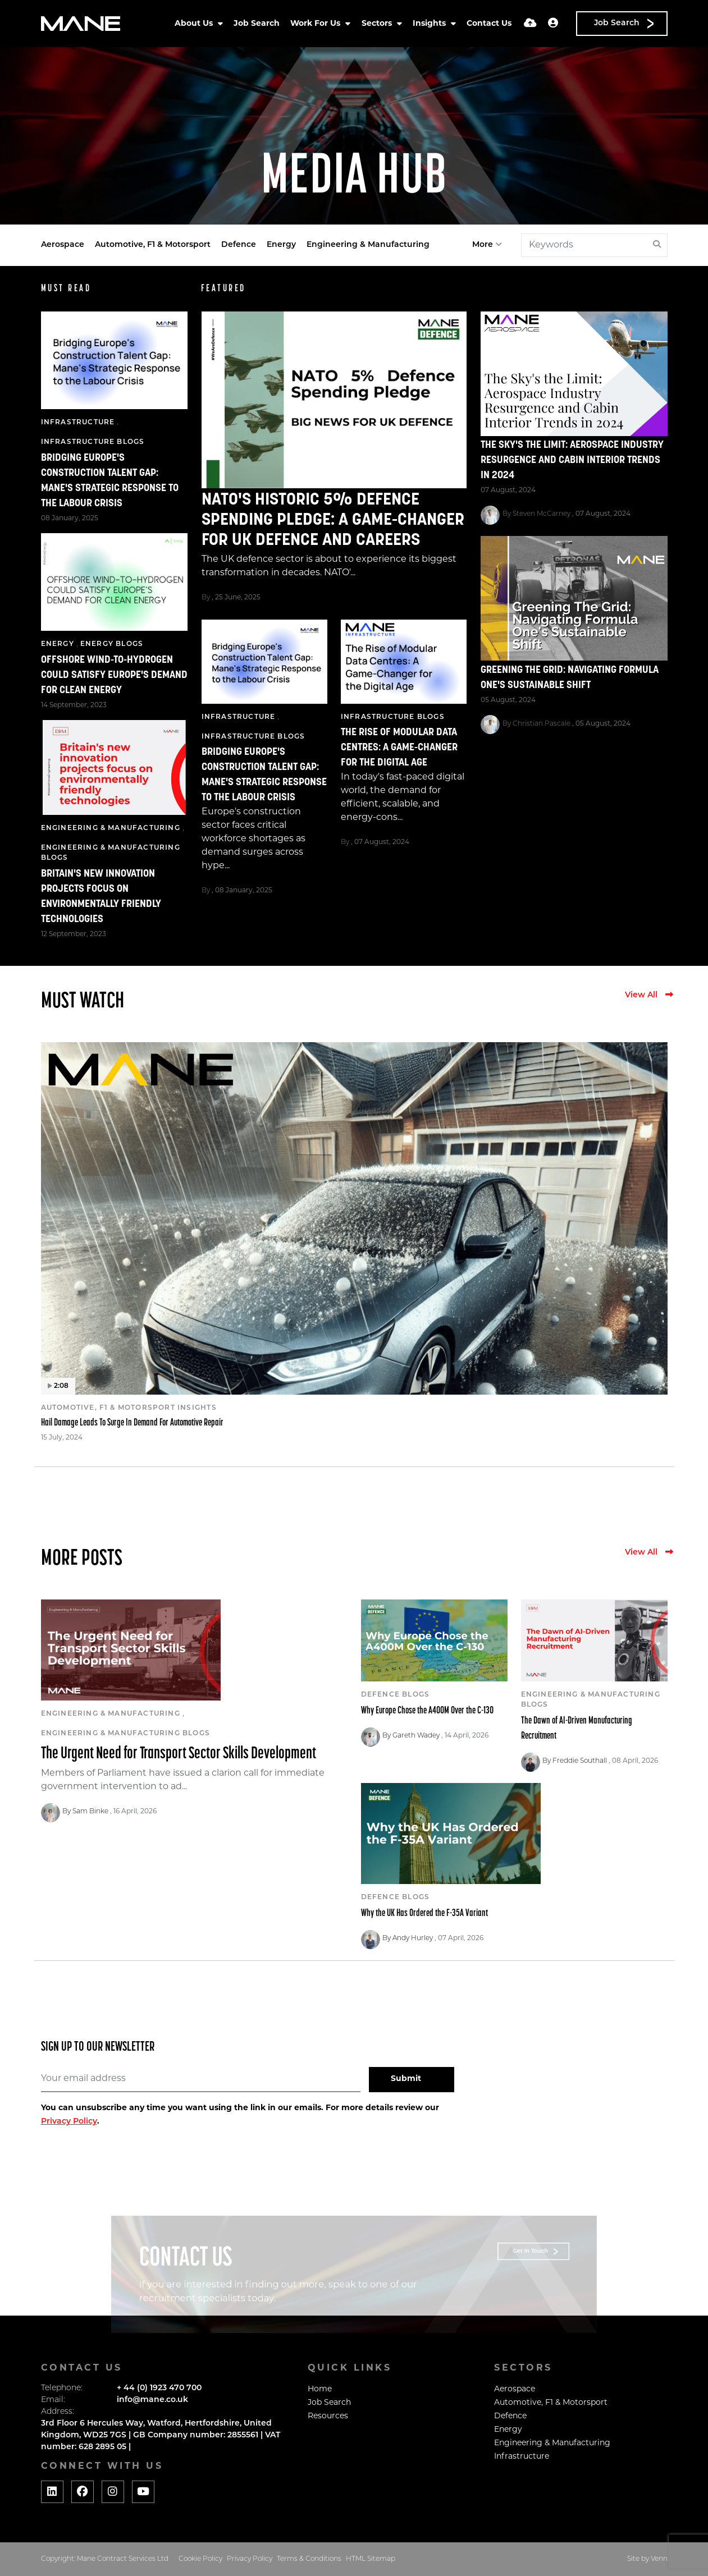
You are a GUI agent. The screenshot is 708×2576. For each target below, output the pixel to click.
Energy (281, 245)
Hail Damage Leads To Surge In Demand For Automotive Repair (132, 1423)
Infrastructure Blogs (253, 737)
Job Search (257, 24)
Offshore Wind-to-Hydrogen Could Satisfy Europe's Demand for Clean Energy (114, 675)
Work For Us (316, 24)
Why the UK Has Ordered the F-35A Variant (424, 1913)
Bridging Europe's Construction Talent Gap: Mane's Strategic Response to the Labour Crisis (264, 775)
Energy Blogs (111, 644)
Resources (328, 2416)
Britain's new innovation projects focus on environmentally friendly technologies (101, 897)
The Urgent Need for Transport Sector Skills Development (178, 1754)
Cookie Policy (200, 2559)
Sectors (378, 24)
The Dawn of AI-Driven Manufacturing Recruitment (576, 1728)
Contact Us (489, 24)
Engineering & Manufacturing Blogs (110, 853)
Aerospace (62, 245)
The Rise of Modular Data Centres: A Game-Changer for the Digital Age (399, 747)
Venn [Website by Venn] (659, 2559)
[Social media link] (52, 2492)
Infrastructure (239, 717)
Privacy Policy (69, 2121)
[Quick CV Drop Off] (530, 24)
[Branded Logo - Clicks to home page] (80, 23)
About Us (195, 24)
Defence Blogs (395, 1695)
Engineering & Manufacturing (368, 245)
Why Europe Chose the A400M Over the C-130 (427, 1711)
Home (320, 2389)
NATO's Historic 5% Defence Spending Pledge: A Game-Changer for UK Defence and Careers (333, 520)
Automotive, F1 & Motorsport (153, 245)
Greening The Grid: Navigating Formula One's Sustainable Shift (570, 678)
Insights (430, 24)
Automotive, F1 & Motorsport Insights (129, 1408)
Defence (238, 245)
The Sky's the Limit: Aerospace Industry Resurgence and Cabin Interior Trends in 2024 (572, 460)
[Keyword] (585, 245)
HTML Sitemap (370, 2559)
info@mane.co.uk (152, 2400)
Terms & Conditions (309, 2559)
